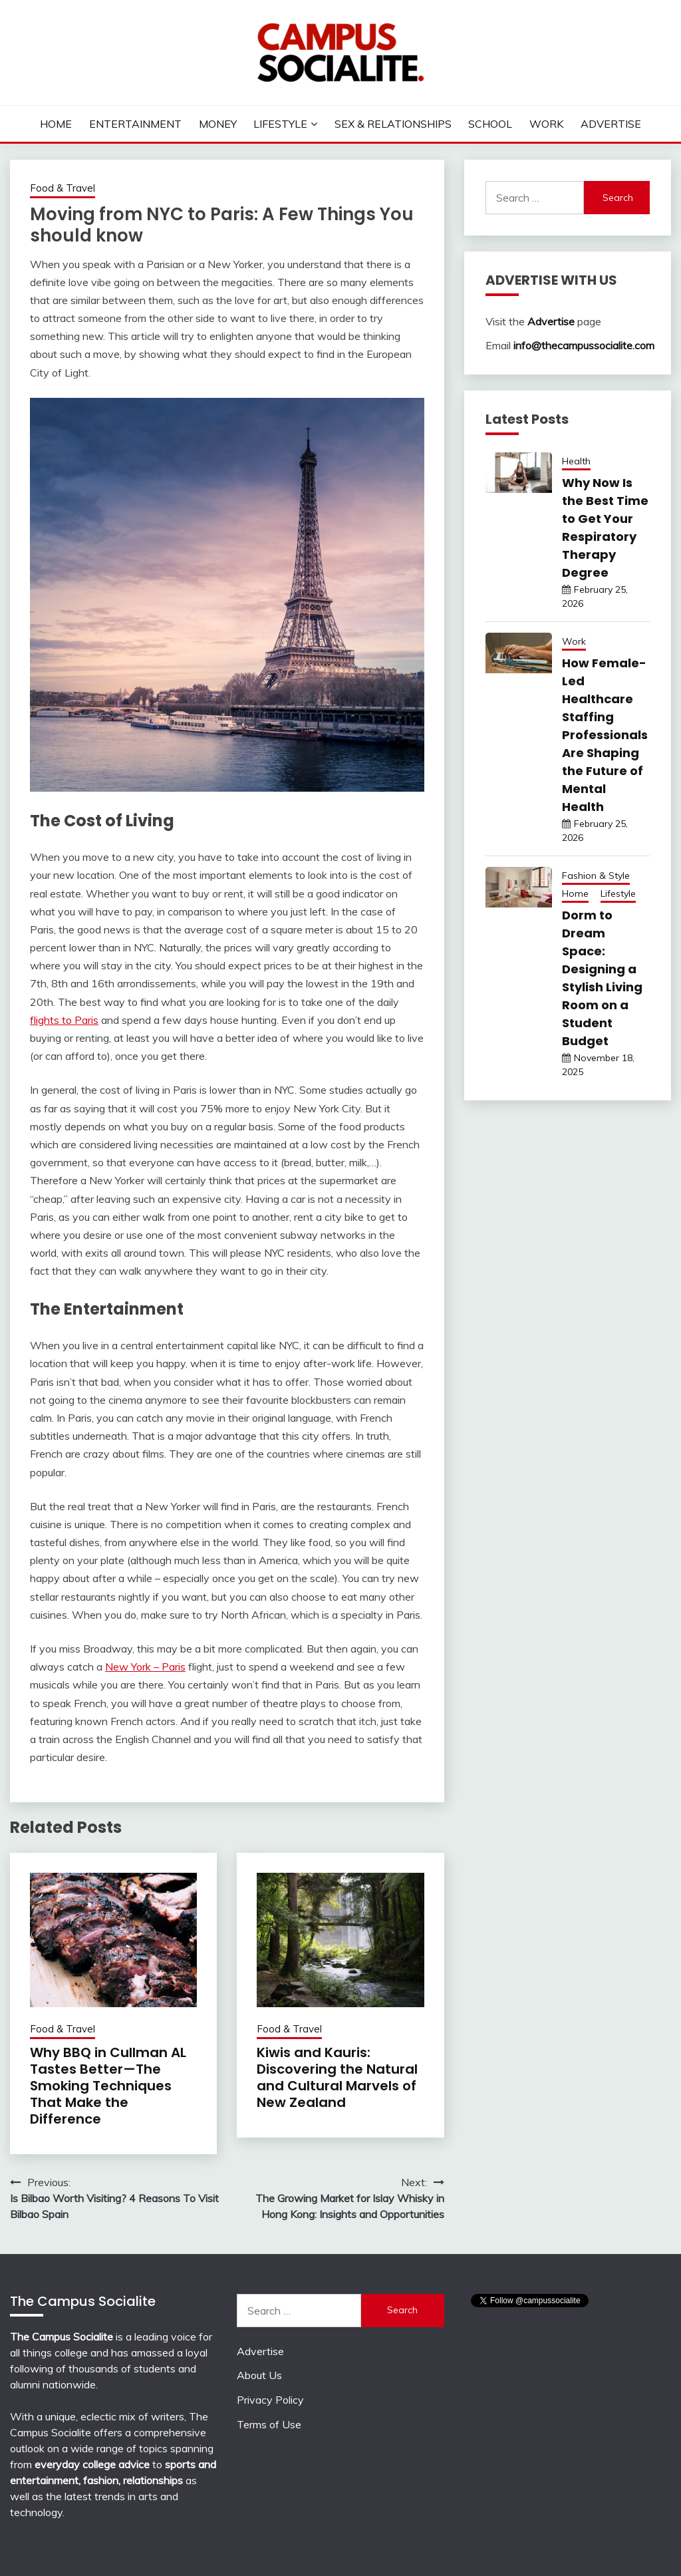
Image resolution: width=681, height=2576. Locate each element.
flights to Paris (64, 1020)
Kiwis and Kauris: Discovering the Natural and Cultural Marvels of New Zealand (337, 2077)
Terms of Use (269, 2424)
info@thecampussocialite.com (583, 345)
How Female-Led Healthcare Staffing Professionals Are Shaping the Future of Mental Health (605, 735)
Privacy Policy (270, 2399)
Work (546, 123)
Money (218, 123)
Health (576, 461)
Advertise (611, 123)
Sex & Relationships (393, 123)
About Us (259, 2375)
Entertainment (135, 123)
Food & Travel (62, 188)
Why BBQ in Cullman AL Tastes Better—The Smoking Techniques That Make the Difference (108, 2085)
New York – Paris (145, 1666)
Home (56, 123)
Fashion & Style (596, 876)
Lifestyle (280, 123)
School (490, 123)
